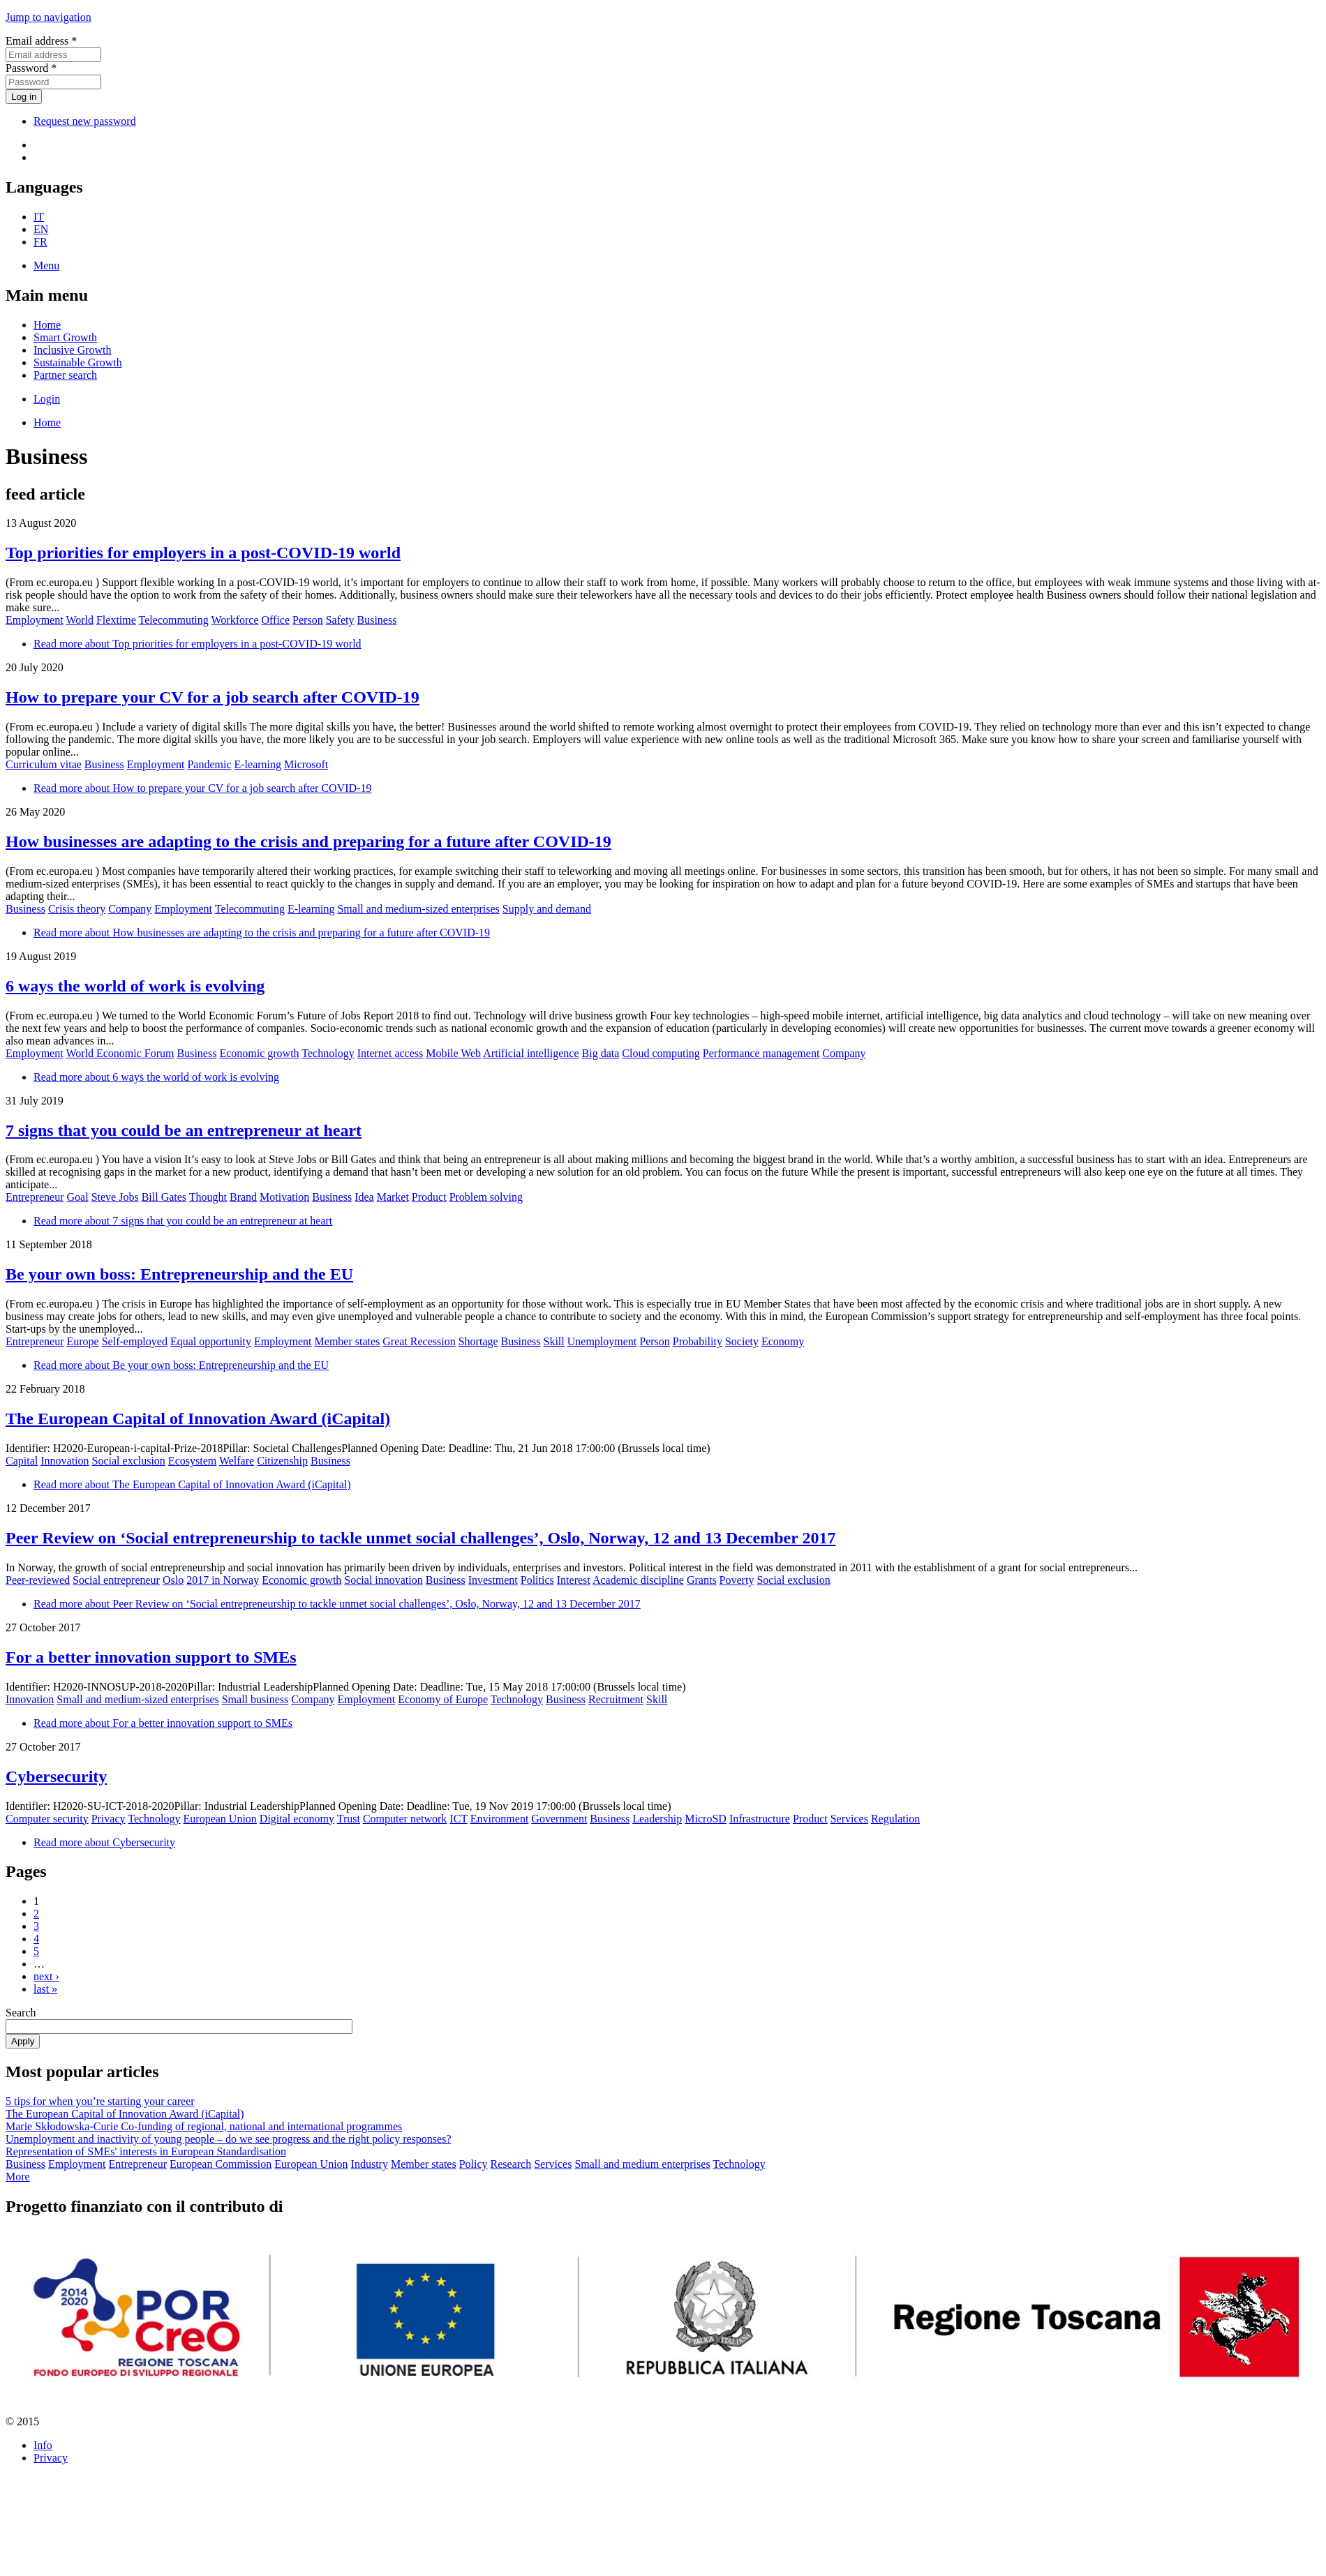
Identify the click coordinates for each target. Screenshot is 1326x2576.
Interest (573, 1580)
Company (129, 909)
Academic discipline (638, 1580)
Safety (340, 620)
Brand (243, 1197)
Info (42, 2445)
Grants (702, 1580)
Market (393, 1197)
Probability (697, 1341)
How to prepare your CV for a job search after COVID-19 (212, 697)
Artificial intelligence (531, 1053)
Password (31, 68)
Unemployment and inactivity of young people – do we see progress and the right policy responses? (229, 2139)
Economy (782, 1341)
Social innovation (383, 1580)
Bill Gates (164, 1197)
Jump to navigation (48, 17)
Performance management (761, 1053)
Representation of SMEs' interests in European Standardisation (146, 2151)
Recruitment (615, 1699)
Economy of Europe (443, 1699)
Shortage (478, 1341)
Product (429, 1197)
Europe (83, 1341)
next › (46, 1976)
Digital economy (297, 1819)
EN (40, 229)
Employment (35, 620)
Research (511, 2164)
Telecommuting (174, 620)
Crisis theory (76, 909)
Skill (554, 1341)
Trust (348, 1819)
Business (377, 620)
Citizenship (282, 1461)
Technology (327, 1053)
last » (45, 1989)
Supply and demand (546, 909)
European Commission (220, 2164)
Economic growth (259, 1053)
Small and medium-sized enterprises (418, 909)
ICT (458, 1819)
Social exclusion (128, 1461)
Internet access (390, 1053)
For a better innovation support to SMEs (151, 1657)
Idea (364, 1197)
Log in (23, 96)
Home (47, 325)
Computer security (47, 1819)
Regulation (895, 1819)
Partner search (65, 375)
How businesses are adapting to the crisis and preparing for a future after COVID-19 (308, 841)
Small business (255, 1699)
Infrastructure (759, 1819)
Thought (208, 1197)
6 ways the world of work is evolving (135, 986)
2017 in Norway (222, 1580)
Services (849, 1819)
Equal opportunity (210, 1341)
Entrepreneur (35, 1197)
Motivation (284, 1197)
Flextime (116, 620)
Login (46, 399)
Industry (369, 2164)
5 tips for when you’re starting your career (100, 2101)
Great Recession (418, 1341)
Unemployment (602, 1341)
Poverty (737, 1580)
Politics (537, 1580)
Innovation (64, 1461)
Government (559, 1819)
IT (38, 217)
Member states (347, 1341)
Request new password (84, 121)
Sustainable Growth (77, 362)
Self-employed (134, 1341)
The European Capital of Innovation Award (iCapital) (198, 1418)
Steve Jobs (115, 1197)
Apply (22, 2041)
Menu (46, 265)
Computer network (405, 1819)
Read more (197, 644)
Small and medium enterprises (642, 2164)
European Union (220, 1819)
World (80, 620)
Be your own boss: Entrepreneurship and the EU (179, 1274)
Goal (78, 1197)
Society (742, 1341)
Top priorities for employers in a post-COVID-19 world (203, 553)
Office (276, 620)
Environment (499, 1819)
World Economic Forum (120, 1053)
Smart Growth (65, 337)
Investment (493, 1580)
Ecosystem (192, 1461)
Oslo (173, 1580)
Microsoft (306, 764)
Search (21, 2013)
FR (40, 242)
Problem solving (486, 1197)
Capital (22, 1461)
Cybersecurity (56, 1776)
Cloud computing (661, 1053)
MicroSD (706, 1819)
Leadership (657, 1819)
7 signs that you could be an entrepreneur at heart (184, 1130)
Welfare (236, 1461)
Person (307, 620)
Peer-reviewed (38, 1580)
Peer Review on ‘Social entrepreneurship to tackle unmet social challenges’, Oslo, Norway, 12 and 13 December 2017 (420, 1538)
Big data (601, 1053)
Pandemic (209, 764)
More (18, 2176)
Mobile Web (453, 1053)
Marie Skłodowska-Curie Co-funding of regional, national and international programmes (204, 2126)
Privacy (108, 1819)
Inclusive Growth (72, 350)
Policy (473, 2164)
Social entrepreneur (116, 1580)
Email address (41, 41)
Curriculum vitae (44, 764)
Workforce (234, 620)
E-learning (258, 764)
